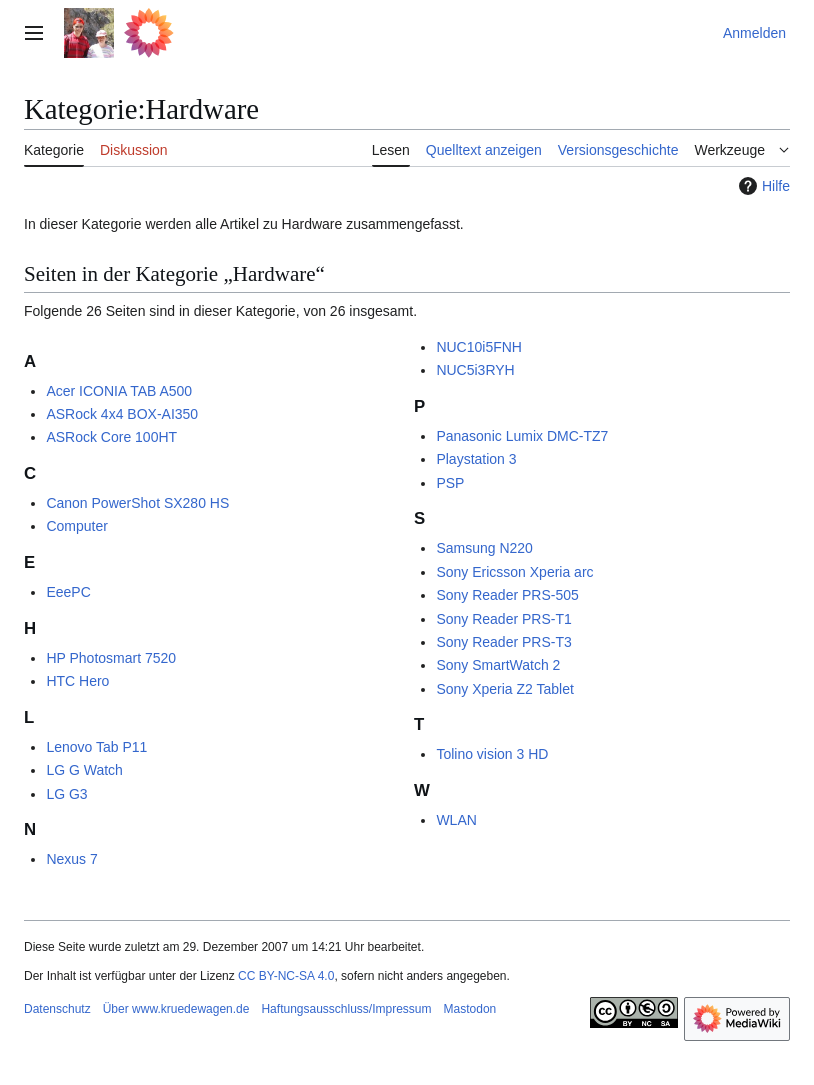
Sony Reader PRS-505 (507, 595)
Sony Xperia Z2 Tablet (505, 689)
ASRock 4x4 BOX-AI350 (122, 414)
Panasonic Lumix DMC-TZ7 (522, 436)
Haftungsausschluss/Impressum (346, 1009)
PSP (450, 483)
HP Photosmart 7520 (111, 658)
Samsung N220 (484, 548)
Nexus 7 (71, 859)
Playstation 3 (476, 459)
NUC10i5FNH (479, 347)
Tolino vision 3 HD (492, 754)
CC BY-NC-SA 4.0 (286, 976)
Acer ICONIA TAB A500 (119, 391)
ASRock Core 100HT (111, 437)
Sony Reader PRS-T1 (503, 619)
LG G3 (66, 794)
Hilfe (762, 186)
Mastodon (470, 1009)
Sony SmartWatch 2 (498, 665)
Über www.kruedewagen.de (176, 1009)
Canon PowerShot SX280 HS (137, 503)
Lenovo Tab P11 (96, 747)
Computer (76, 526)
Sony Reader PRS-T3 (503, 642)
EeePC (68, 592)
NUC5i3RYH (475, 370)
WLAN (456, 820)
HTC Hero (77, 681)
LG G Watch (84, 770)
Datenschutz (57, 1009)
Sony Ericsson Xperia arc (514, 572)
